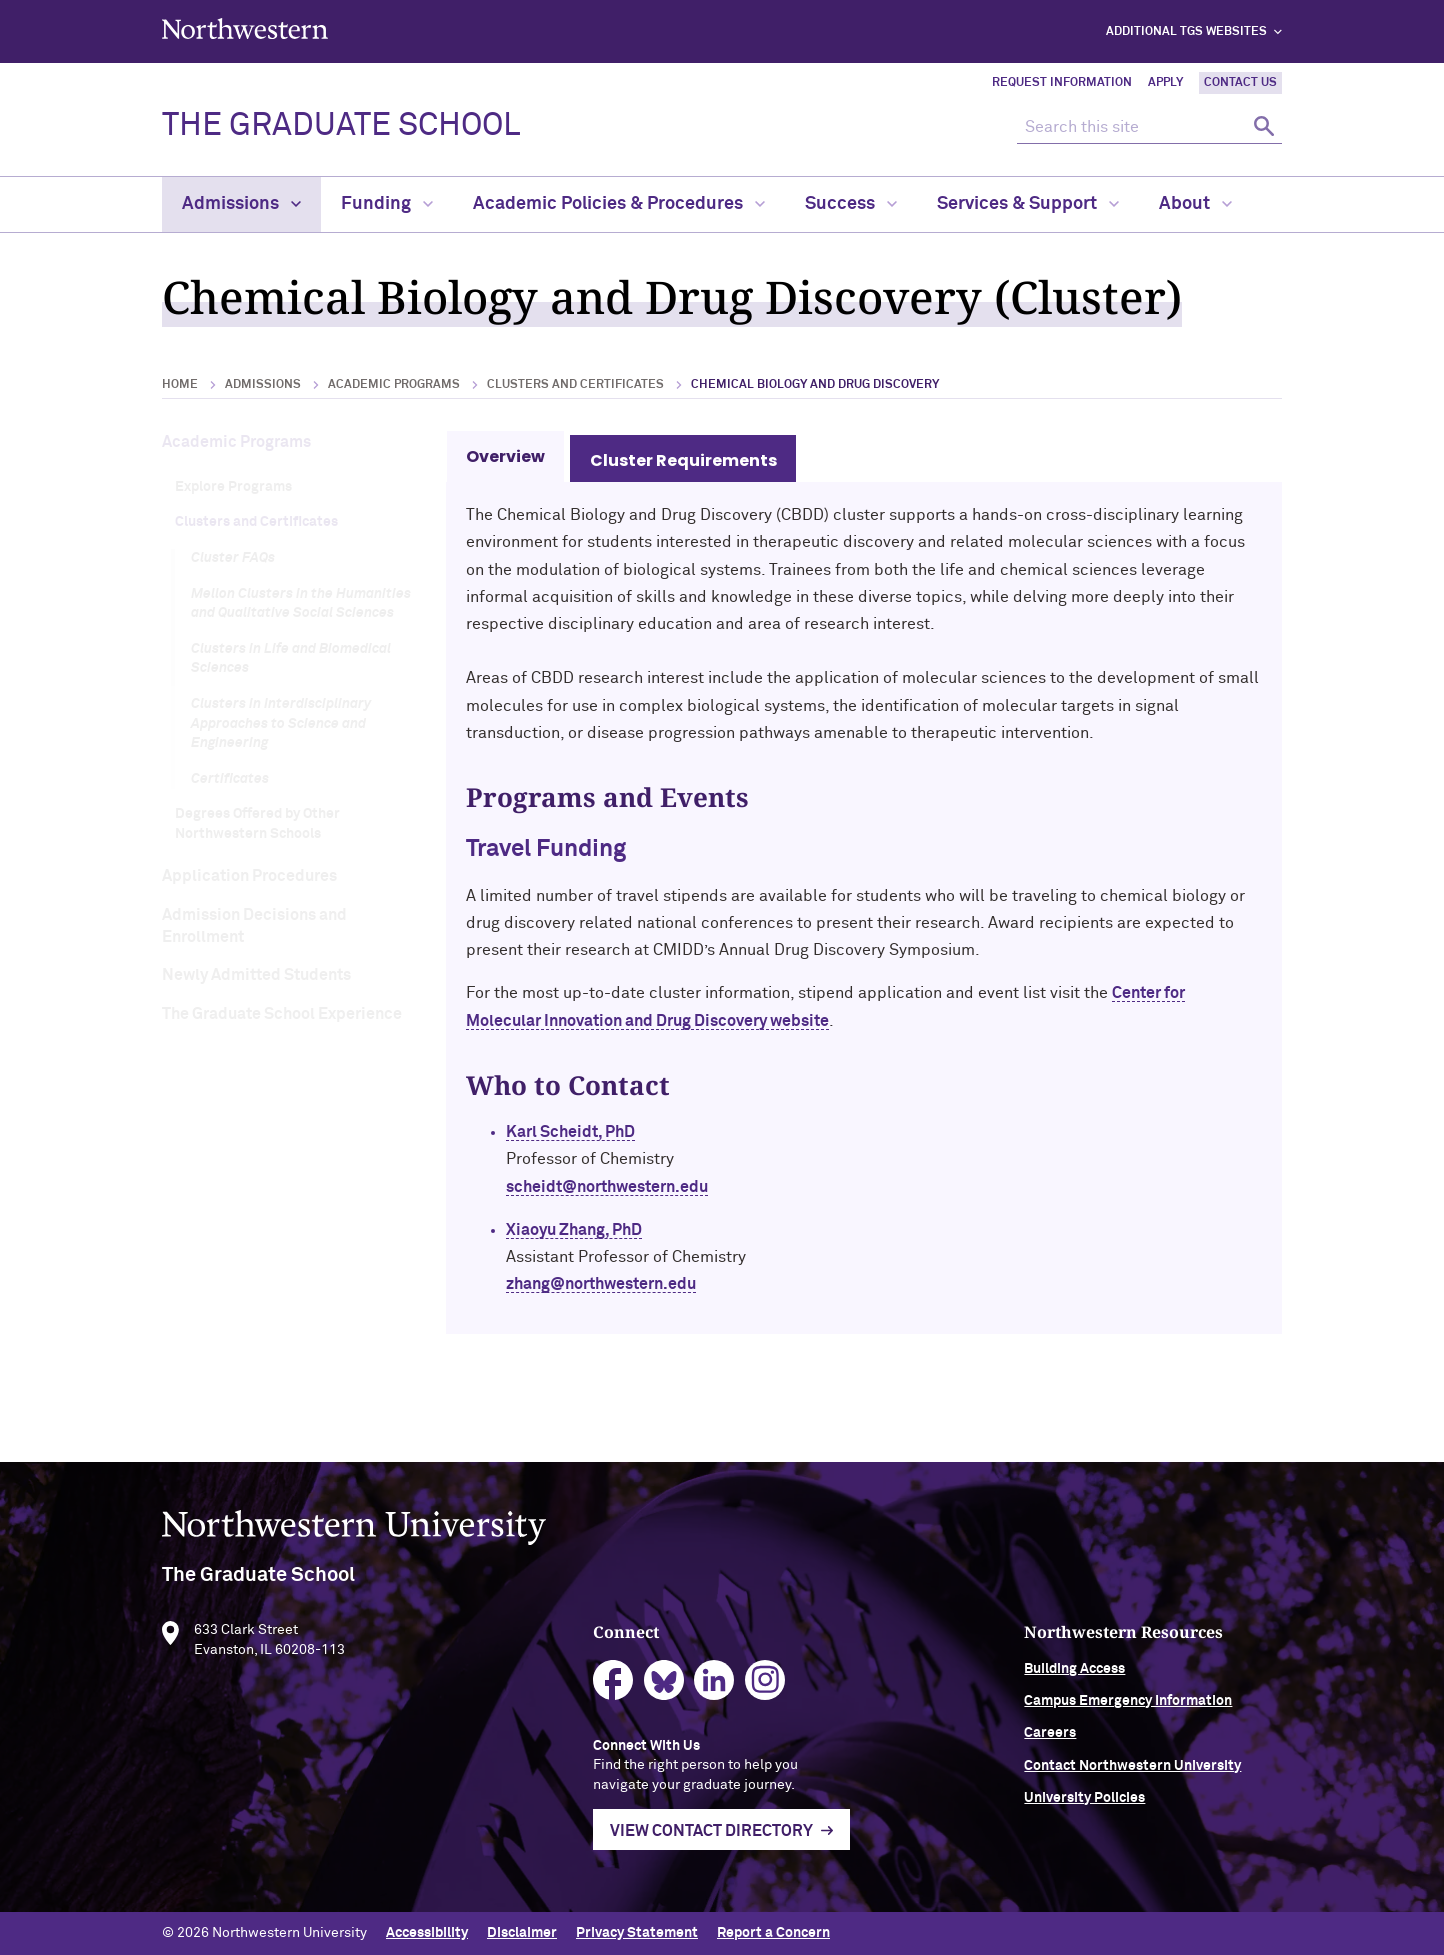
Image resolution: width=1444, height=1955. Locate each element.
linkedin (714, 1686)
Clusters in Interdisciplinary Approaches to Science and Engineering (281, 723)
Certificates (230, 779)
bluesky (664, 1686)
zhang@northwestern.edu (601, 1284)
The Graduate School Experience (282, 1014)
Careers (1050, 1740)
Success (851, 204)
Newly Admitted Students (256, 975)
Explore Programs (233, 487)
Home (180, 385)
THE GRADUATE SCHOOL (341, 126)
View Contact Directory (711, 1838)
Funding (387, 204)
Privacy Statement (637, 1933)
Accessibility (427, 1933)
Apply (1165, 83)
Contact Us (1240, 83)
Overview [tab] (505, 456)
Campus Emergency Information (1128, 1708)
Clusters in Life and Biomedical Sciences (291, 659)
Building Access (1074, 1675)
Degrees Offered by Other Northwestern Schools (257, 824)
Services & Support (1028, 204)
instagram (765, 1686)
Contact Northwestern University (1132, 1772)
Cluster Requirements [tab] (683, 460)
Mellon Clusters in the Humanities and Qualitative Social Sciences (301, 604)
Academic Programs (394, 385)
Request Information (1062, 83)
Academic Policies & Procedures (619, 204)
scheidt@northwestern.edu (607, 1187)
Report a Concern (773, 1933)
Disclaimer (522, 1933)
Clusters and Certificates (575, 385)
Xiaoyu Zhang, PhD (574, 1230)
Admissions (241, 204)
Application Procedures (249, 876)
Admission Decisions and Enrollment (254, 926)
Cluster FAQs (233, 558)
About (1195, 204)
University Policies (1084, 1805)
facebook (613, 1686)
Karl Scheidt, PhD (570, 1132)
